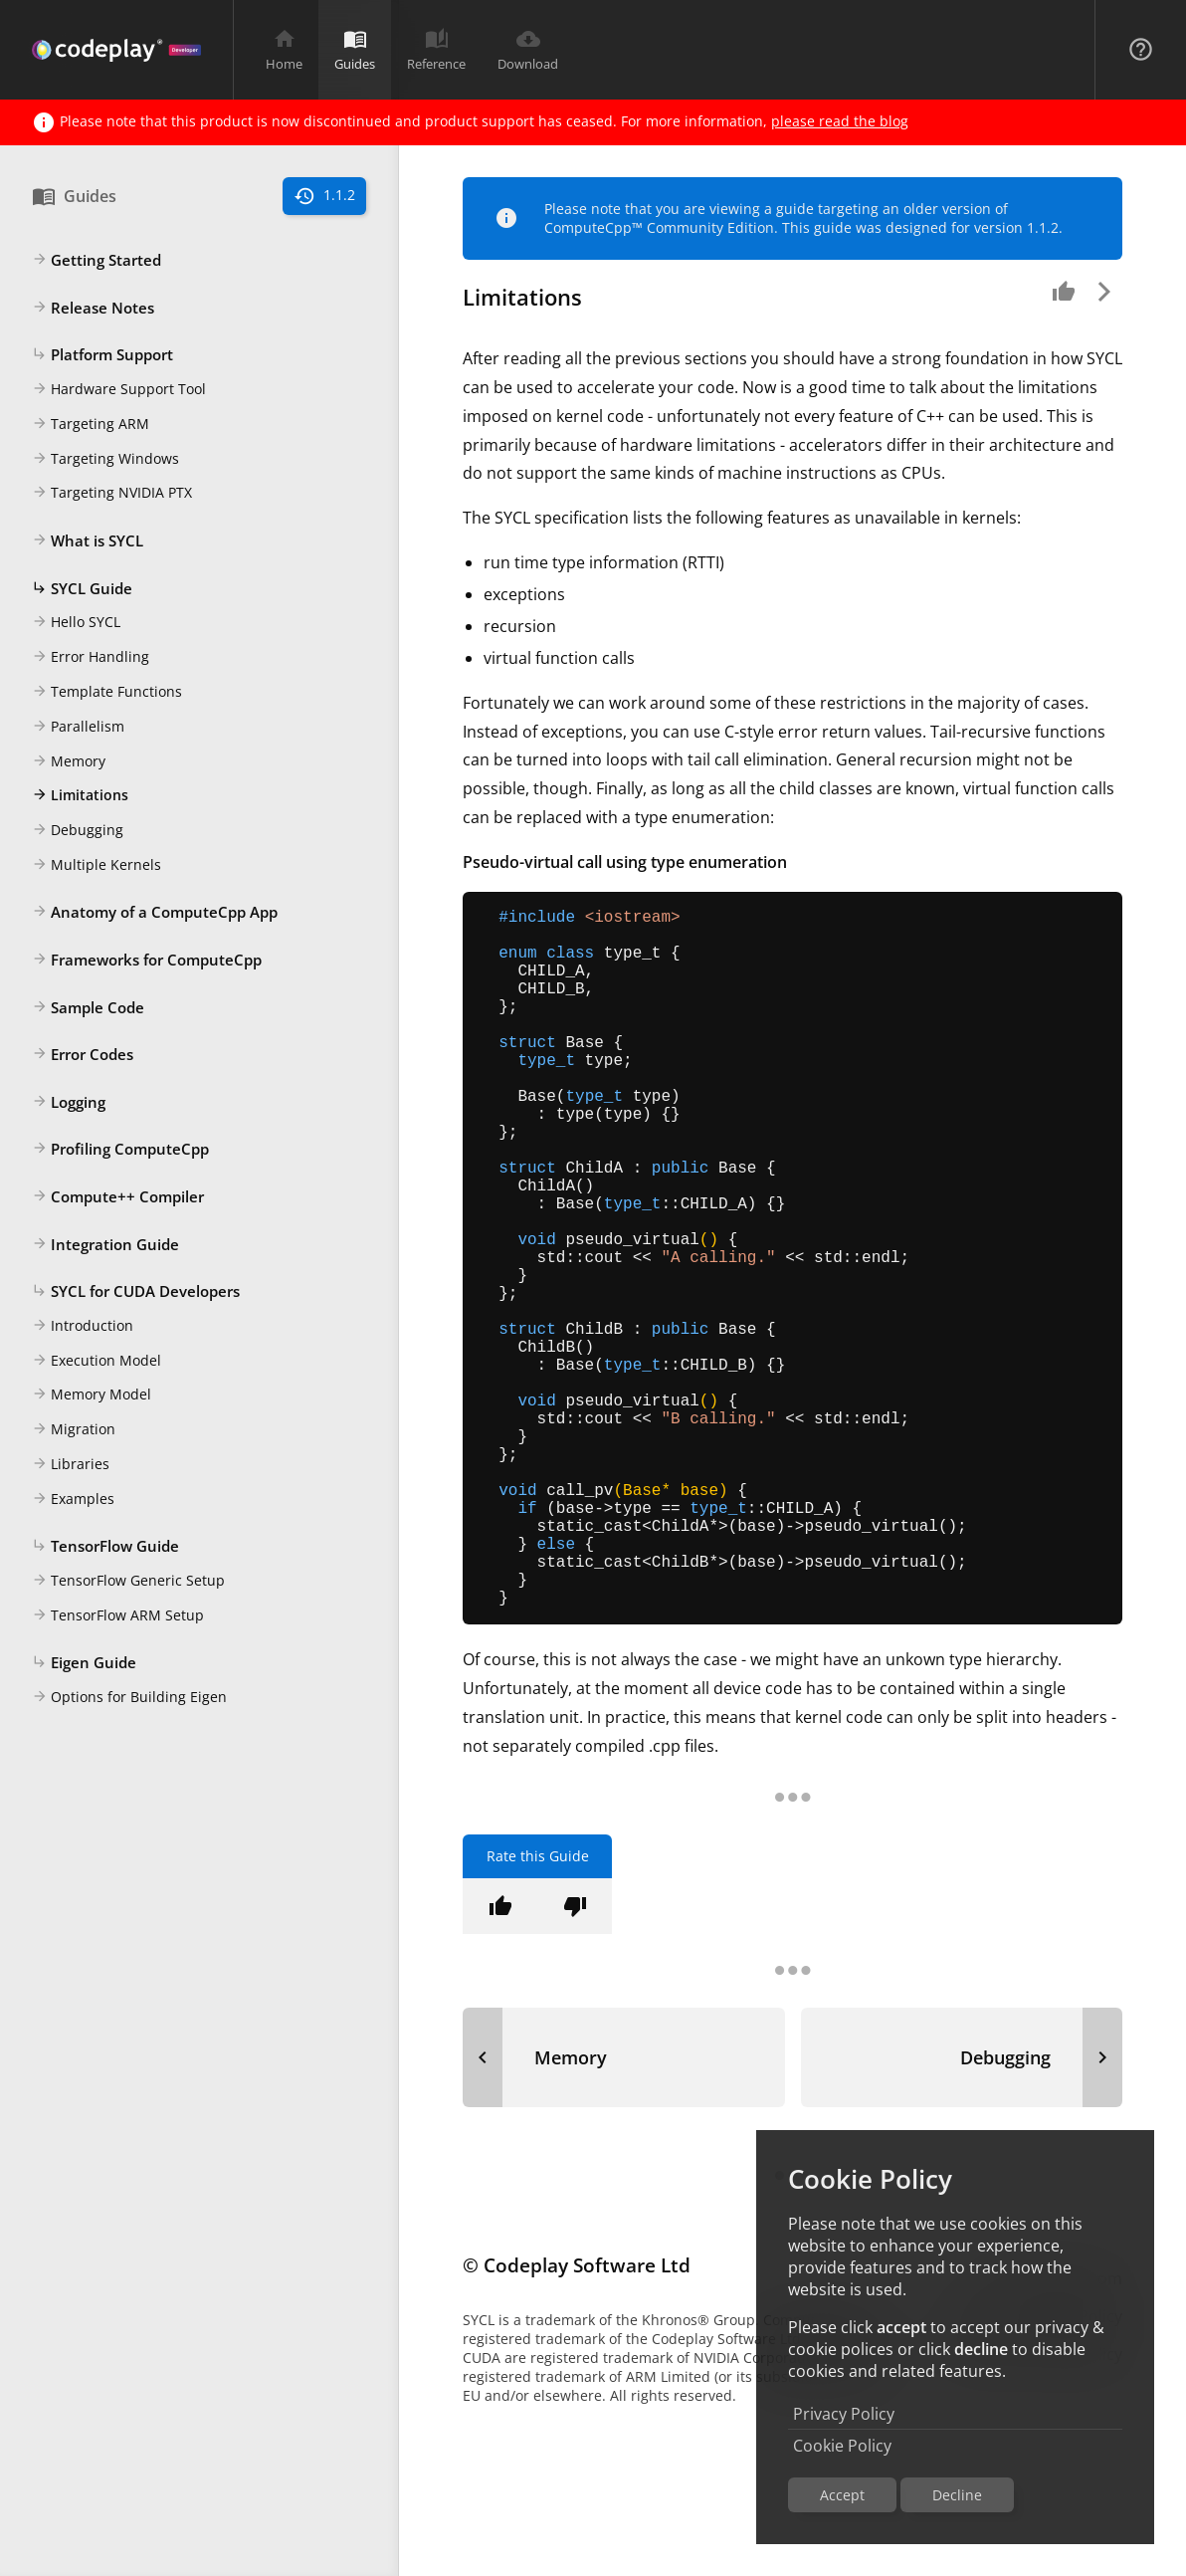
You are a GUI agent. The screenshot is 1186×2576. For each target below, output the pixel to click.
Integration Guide (105, 1245)
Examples (73, 1500)
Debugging (77, 831)
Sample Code (88, 1008)
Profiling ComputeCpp (120, 1150)
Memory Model (91, 1395)
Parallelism (78, 728)
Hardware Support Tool (119, 390)
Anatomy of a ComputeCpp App (155, 913)
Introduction (82, 1327)
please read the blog (839, 120)
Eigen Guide (84, 1663)
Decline (957, 2494)
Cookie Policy (842, 2446)
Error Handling (90, 658)
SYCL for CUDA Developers (136, 1292)
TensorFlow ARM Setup (118, 1616)
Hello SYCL (76, 623)
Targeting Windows (105, 460)
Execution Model (96, 1362)
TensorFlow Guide (105, 1547)
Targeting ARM (90, 425)
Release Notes (93, 309)
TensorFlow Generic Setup (128, 1582)
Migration (73, 1430)
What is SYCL (87, 541)
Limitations (80, 796)
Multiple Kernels (96, 866)
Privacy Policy (843, 2414)
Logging (68, 1103)
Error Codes (82, 1055)
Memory (68, 762)
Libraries (70, 1465)
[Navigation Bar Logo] (116, 50)
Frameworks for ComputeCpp (147, 960)
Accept (842, 2494)
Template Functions (107, 693)
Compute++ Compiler (118, 1197)
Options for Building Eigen (129, 1698)
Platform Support (102, 355)
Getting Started (96, 261)
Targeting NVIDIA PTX (112, 494)
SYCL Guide (82, 589)
